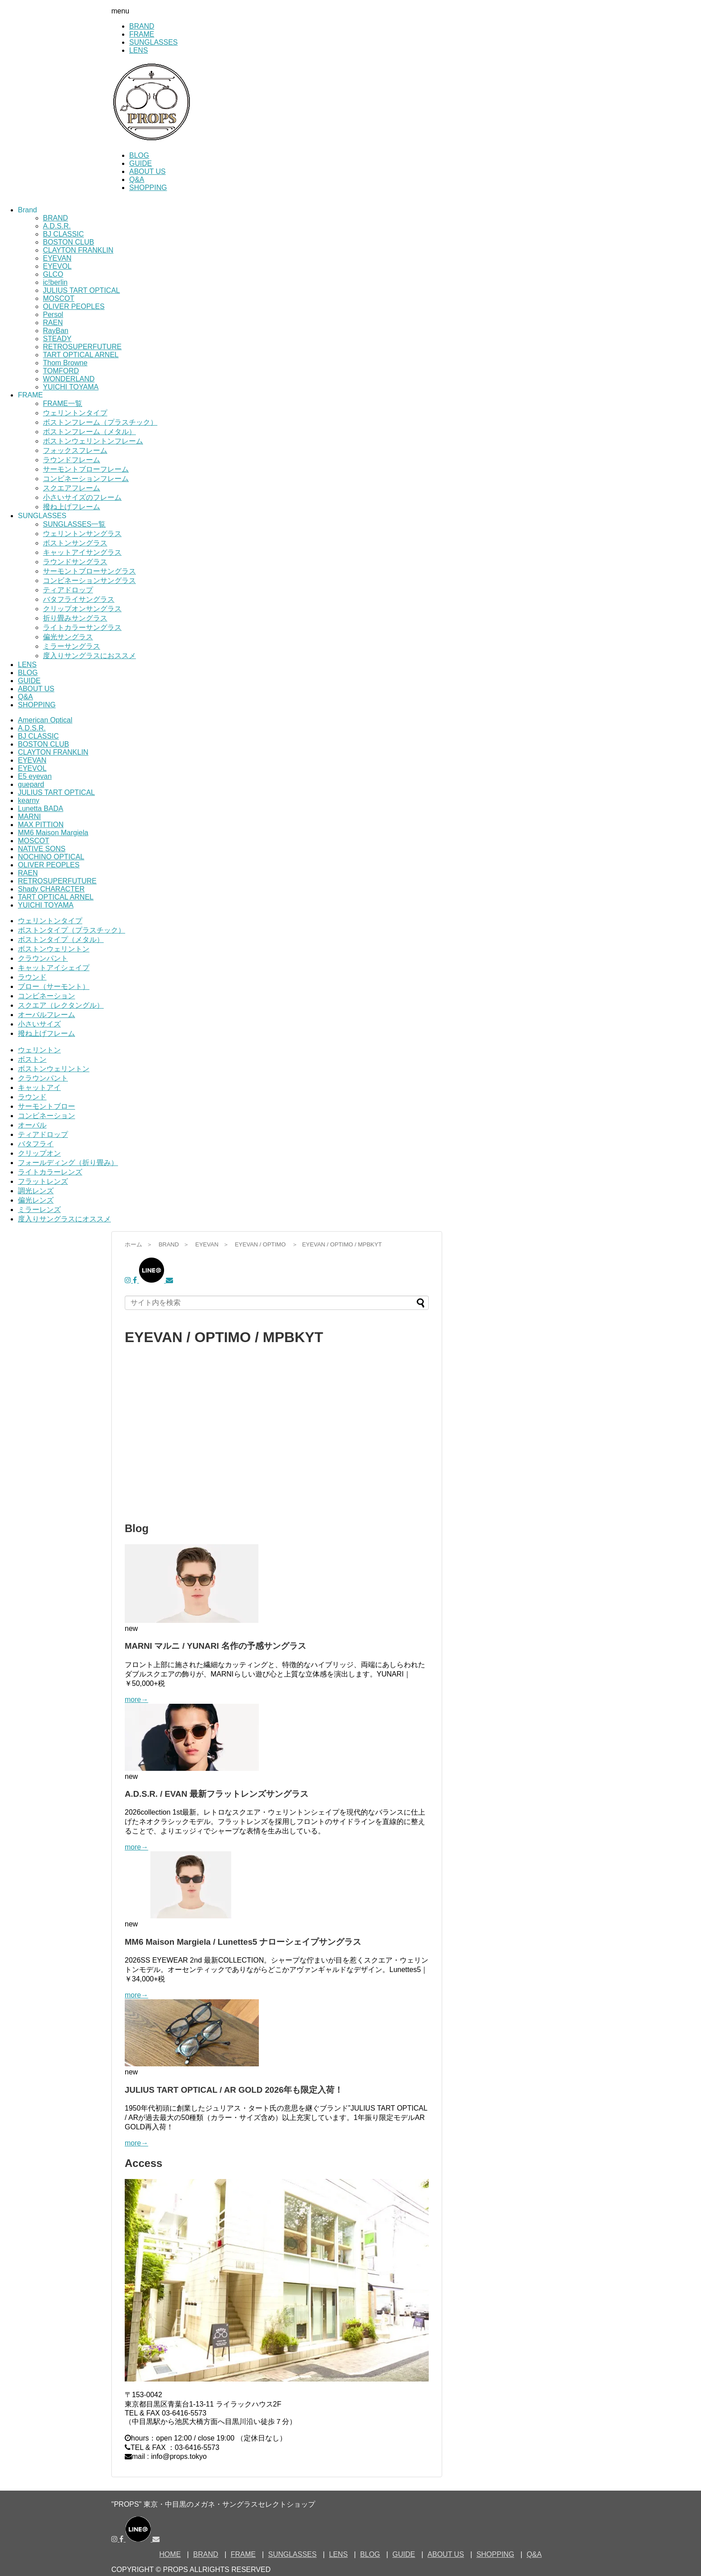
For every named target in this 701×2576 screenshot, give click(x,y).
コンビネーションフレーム (86, 478)
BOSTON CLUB (68, 242)
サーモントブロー (46, 1106)
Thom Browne (65, 363)
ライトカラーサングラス (82, 627)
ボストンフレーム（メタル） (89, 431)
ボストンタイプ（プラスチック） (71, 930)
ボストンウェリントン (53, 949)
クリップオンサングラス (82, 608)
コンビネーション (46, 996)
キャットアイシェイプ (53, 967)
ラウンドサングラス (75, 562)
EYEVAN (57, 258)
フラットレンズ (43, 1181)
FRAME (141, 34)
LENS (138, 50)
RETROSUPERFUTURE (82, 347)
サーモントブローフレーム (86, 469)
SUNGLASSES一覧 (74, 524)
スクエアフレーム (71, 488)
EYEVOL (57, 266)
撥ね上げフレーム (71, 507)
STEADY (57, 338)
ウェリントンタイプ (75, 413)
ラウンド (32, 977)
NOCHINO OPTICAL (51, 857)
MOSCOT (58, 298)
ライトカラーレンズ (50, 1172)
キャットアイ (39, 1087)
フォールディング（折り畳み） (68, 1162)
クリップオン (39, 1153)
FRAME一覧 (62, 403)
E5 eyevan (35, 776)
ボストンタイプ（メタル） (61, 939)
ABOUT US (147, 171)
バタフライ (36, 1144)
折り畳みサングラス (75, 618)
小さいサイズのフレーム (82, 497)
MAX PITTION (40, 824)
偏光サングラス (68, 637)
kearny (28, 800)
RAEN (53, 322)
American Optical (45, 720)
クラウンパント (43, 958)
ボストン (32, 1059)
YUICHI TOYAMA (70, 387)
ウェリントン (39, 1050)
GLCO (53, 274)
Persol (53, 314)
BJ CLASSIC (63, 234)
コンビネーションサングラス (89, 580)
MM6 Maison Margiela (53, 832)
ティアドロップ (68, 590)
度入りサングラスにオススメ (64, 1219)
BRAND (141, 26)
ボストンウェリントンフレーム (93, 441)
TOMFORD (61, 371)
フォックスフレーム (75, 450)
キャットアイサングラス (82, 552)
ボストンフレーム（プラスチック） (100, 422)
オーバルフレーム (46, 1014)
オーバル (32, 1125)
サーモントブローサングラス (89, 571)
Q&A (136, 179)
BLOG (139, 155)
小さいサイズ (39, 1024)
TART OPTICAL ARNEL (80, 355)
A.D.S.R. (57, 226)
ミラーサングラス (71, 646)
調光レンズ (36, 1191)
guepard (31, 784)
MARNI (29, 816)
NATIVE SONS (41, 849)
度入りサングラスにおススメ (89, 655)
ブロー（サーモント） (53, 986)
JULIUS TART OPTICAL (81, 290)
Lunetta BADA (40, 808)
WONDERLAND (69, 379)
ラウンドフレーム (71, 460)
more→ (136, 1699)
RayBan (55, 330)
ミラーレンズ (39, 1209)
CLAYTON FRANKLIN (78, 250)
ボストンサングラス (75, 543)
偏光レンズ (36, 1200)
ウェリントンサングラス (82, 533)
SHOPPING (148, 187)
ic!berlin (55, 282)
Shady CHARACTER (51, 889)
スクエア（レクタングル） (61, 1005)
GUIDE (140, 163)
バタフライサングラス (78, 599)
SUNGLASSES (153, 42)
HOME (170, 2554)
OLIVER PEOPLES (74, 306)
